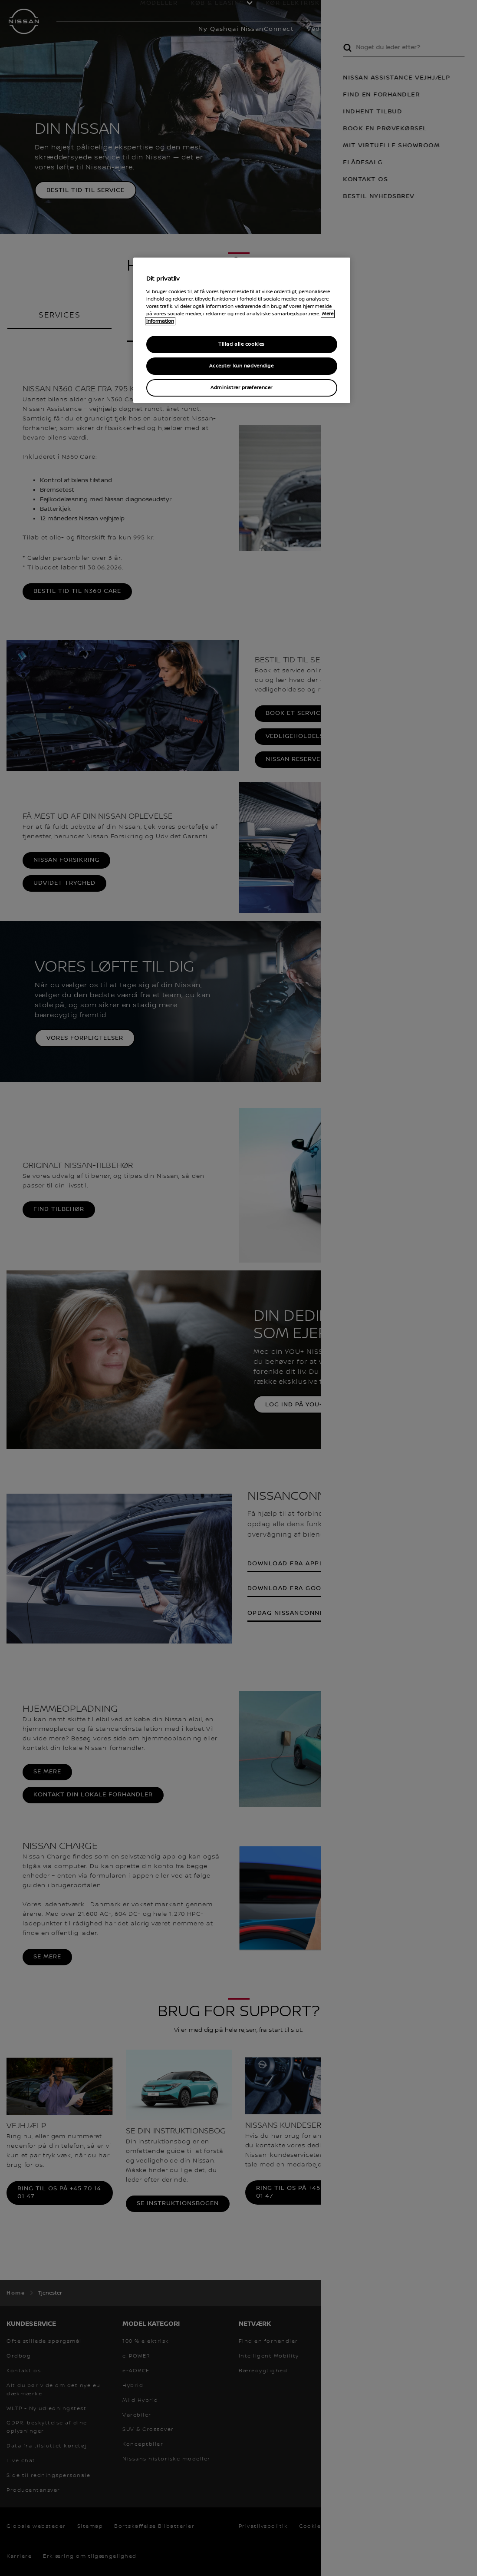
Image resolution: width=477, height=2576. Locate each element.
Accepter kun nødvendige (241, 366)
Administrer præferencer (242, 387)
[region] (241, 330)
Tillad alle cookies (241, 344)
